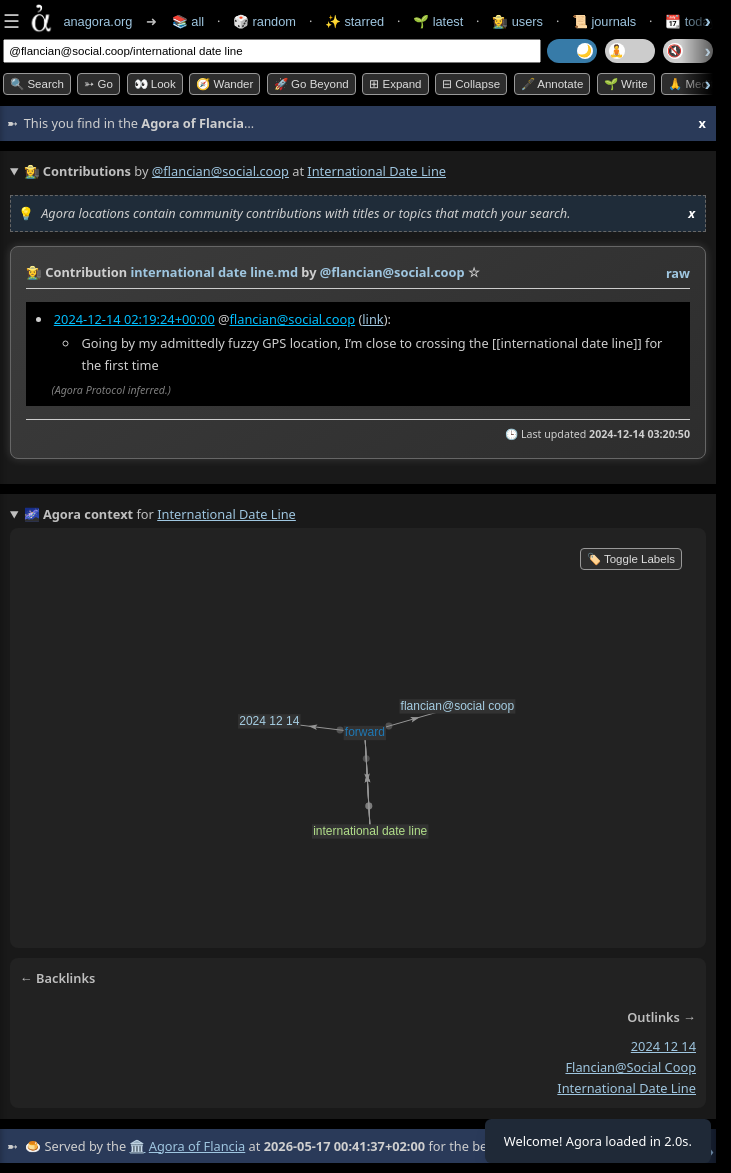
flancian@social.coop (293, 319)
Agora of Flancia (197, 1146)
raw (678, 273)
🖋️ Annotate (552, 84)
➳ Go (98, 84)
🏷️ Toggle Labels (631, 559)
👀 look (155, 84)
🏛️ (137, 1146)
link (372, 319)
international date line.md (214, 272)
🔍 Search (37, 84)
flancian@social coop (630, 1067)
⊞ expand (395, 84)
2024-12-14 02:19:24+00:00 (134, 319)
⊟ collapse (471, 84)
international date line (626, 1088)
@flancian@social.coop (220, 171)
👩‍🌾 (34, 272)
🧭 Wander (224, 84)
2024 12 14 (663, 1046)
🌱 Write (626, 84)
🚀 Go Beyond (311, 84)
